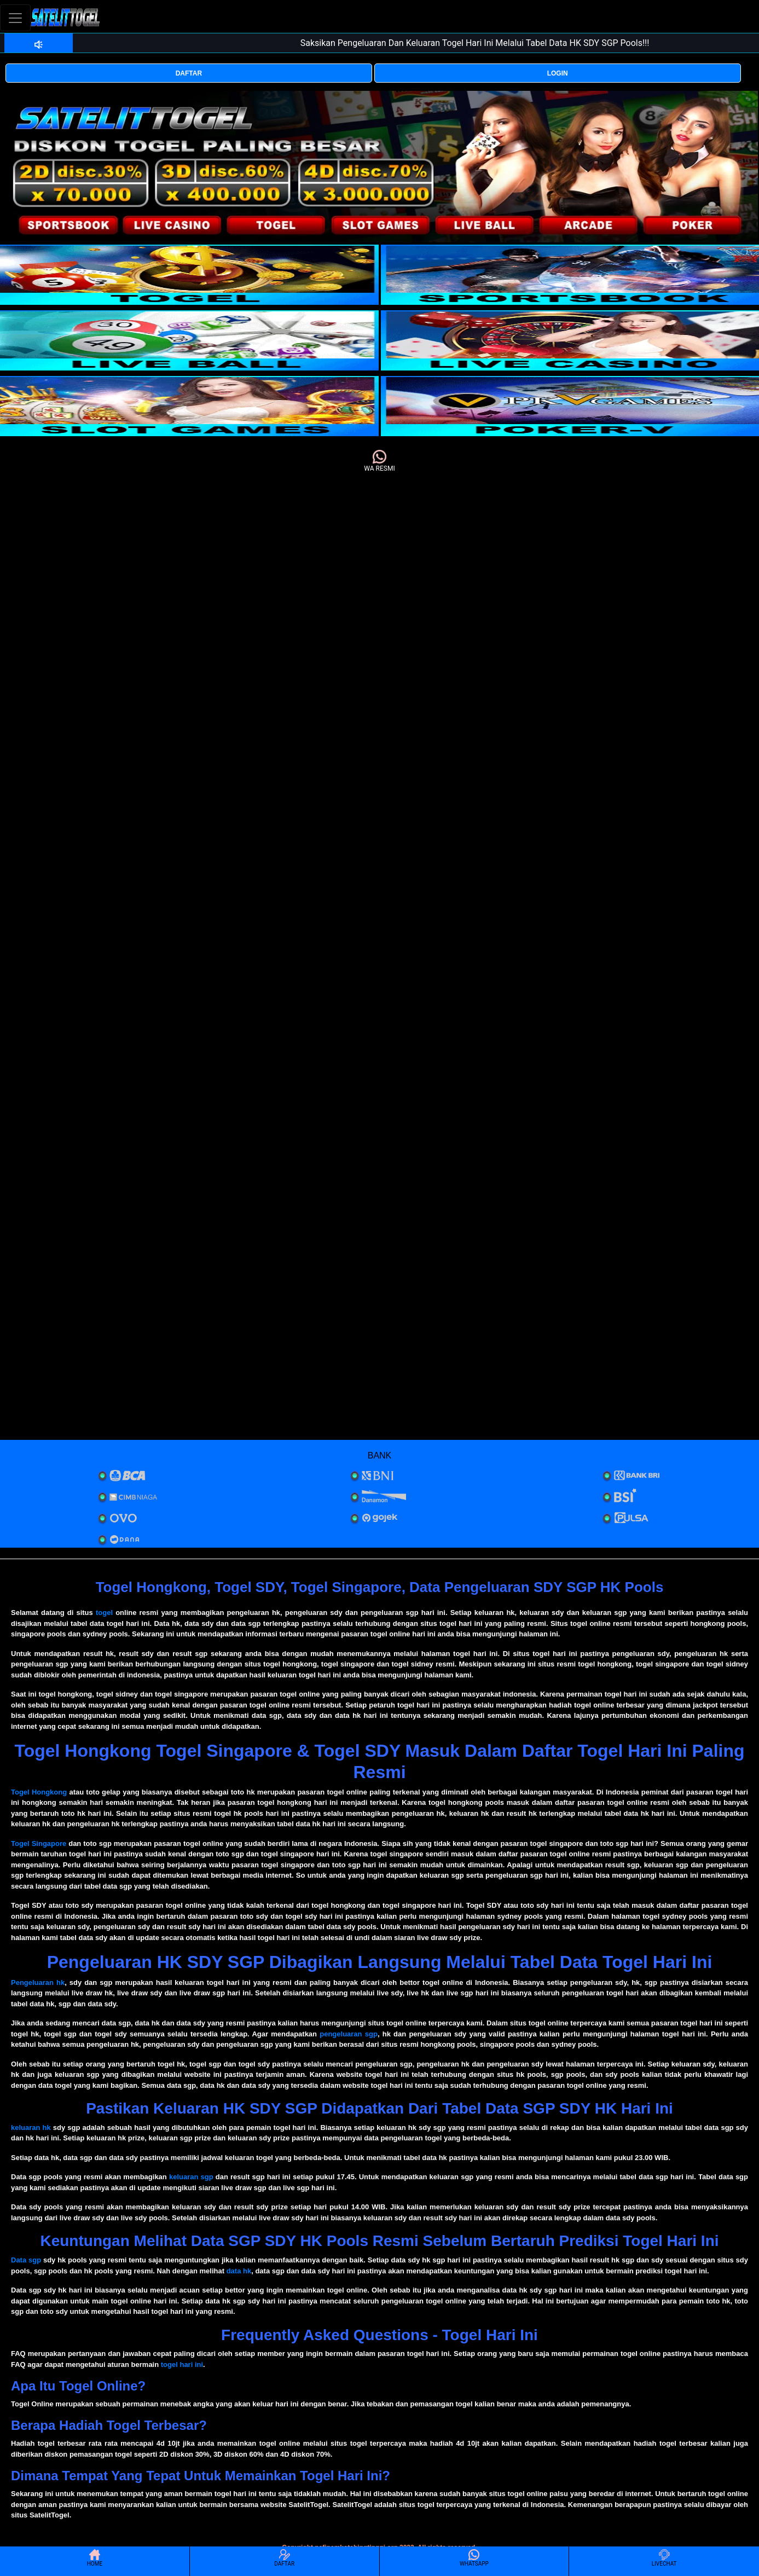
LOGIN (557, 73)
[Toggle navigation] (15, 17)
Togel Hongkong (39, 1792)
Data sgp (26, 2260)
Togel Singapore (38, 1843)
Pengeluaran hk (38, 1982)
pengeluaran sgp (349, 2034)
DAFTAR (189, 73)
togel (104, 1612)
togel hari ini (182, 2364)
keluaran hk (31, 2127)
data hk (239, 2271)
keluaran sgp (191, 2177)
